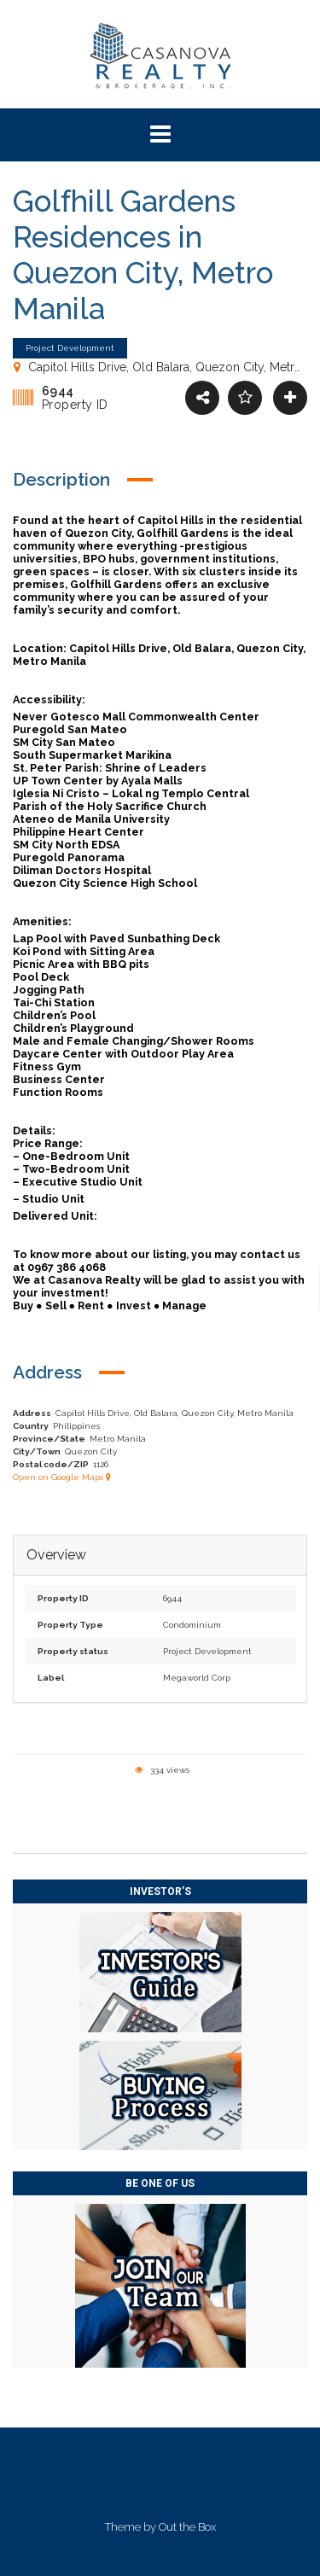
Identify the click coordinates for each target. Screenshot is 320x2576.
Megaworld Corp (196, 1677)
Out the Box (187, 2527)
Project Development (207, 1651)
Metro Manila (118, 1438)
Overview (56, 1555)
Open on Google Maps (62, 1477)
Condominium (192, 1624)
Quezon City (91, 1451)
